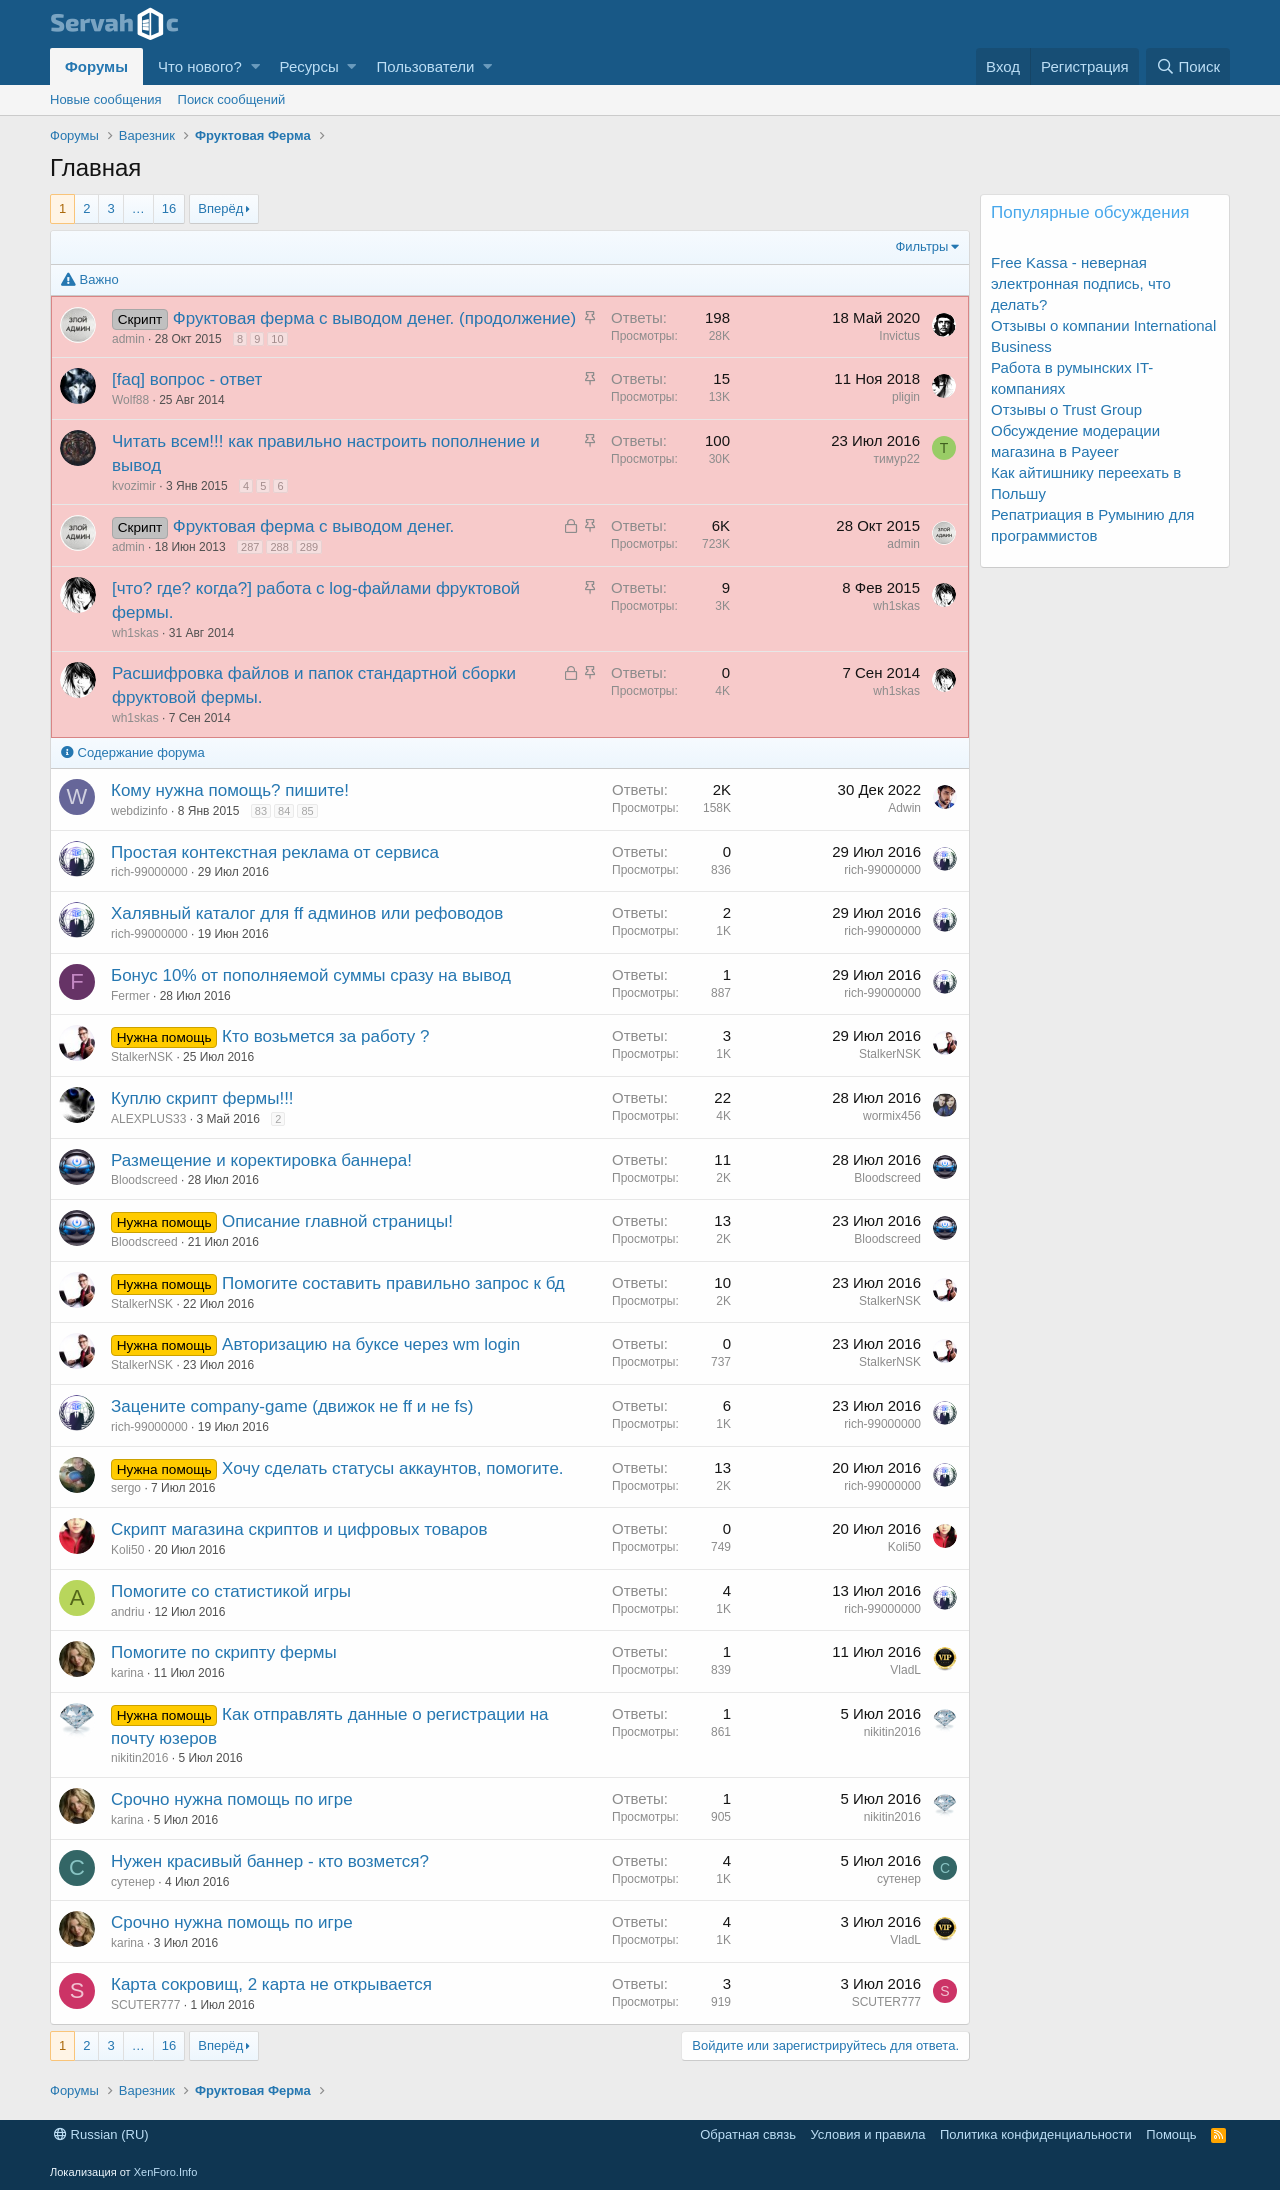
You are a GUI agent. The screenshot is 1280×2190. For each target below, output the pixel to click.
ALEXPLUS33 (148, 1119)
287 (250, 547)
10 (277, 339)
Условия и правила (867, 2134)
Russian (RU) (101, 2134)
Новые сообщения (106, 99)
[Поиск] (1188, 66)
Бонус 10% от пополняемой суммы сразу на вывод (311, 975)
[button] (255, 66)
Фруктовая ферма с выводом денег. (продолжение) (374, 318)
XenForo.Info (166, 2172)
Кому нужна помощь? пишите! (230, 790)
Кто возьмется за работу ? (325, 1036)
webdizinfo (139, 811)
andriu (127, 1612)
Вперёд (220, 208)
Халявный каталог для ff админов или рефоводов (307, 913)
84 (284, 811)
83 (261, 811)
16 (169, 208)
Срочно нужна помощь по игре (232, 1799)
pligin (906, 397)
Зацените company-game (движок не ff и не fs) (292, 1406)
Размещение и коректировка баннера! (261, 1160)
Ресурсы (309, 66)
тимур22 (897, 459)
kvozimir (134, 486)
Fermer (130, 996)
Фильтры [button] (921, 246)
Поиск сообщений (232, 99)
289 (309, 547)
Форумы (96, 66)
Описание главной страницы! (337, 1221)
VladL (905, 1670)
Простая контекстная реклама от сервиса (275, 852)
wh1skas (135, 633)
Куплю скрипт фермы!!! (202, 1098)
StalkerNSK (142, 1057)
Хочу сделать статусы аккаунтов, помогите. (393, 1468)
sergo (126, 1488)
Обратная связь (748, 2134)
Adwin (904, 808)
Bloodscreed (144, 1180)
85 (307, 811)
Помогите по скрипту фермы (224, 1652)
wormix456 (892, 1116)
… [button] (138, 208)
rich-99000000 (149, 872)
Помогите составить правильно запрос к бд (393, 1283)
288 (279, 547)
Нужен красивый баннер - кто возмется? (270, 1861)
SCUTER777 (145, 2005)
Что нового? (200, 66)
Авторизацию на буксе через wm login (371, 1344)
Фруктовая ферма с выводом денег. (314, 526)
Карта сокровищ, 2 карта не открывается (271, 1984)
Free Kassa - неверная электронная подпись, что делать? (1081, 283)
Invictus (899, 336)
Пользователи (425, 66)
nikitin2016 (139, 1758)
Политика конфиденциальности (1036, 2134)
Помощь (1171, 2134)
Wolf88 (130, 400)
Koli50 (127, 1550)
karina (127, 1673)
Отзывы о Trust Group (1066, 409)
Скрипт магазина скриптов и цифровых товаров (299, 1529)
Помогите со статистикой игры (231, 1591)
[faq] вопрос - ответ (187, 379)
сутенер (133, 1882)
